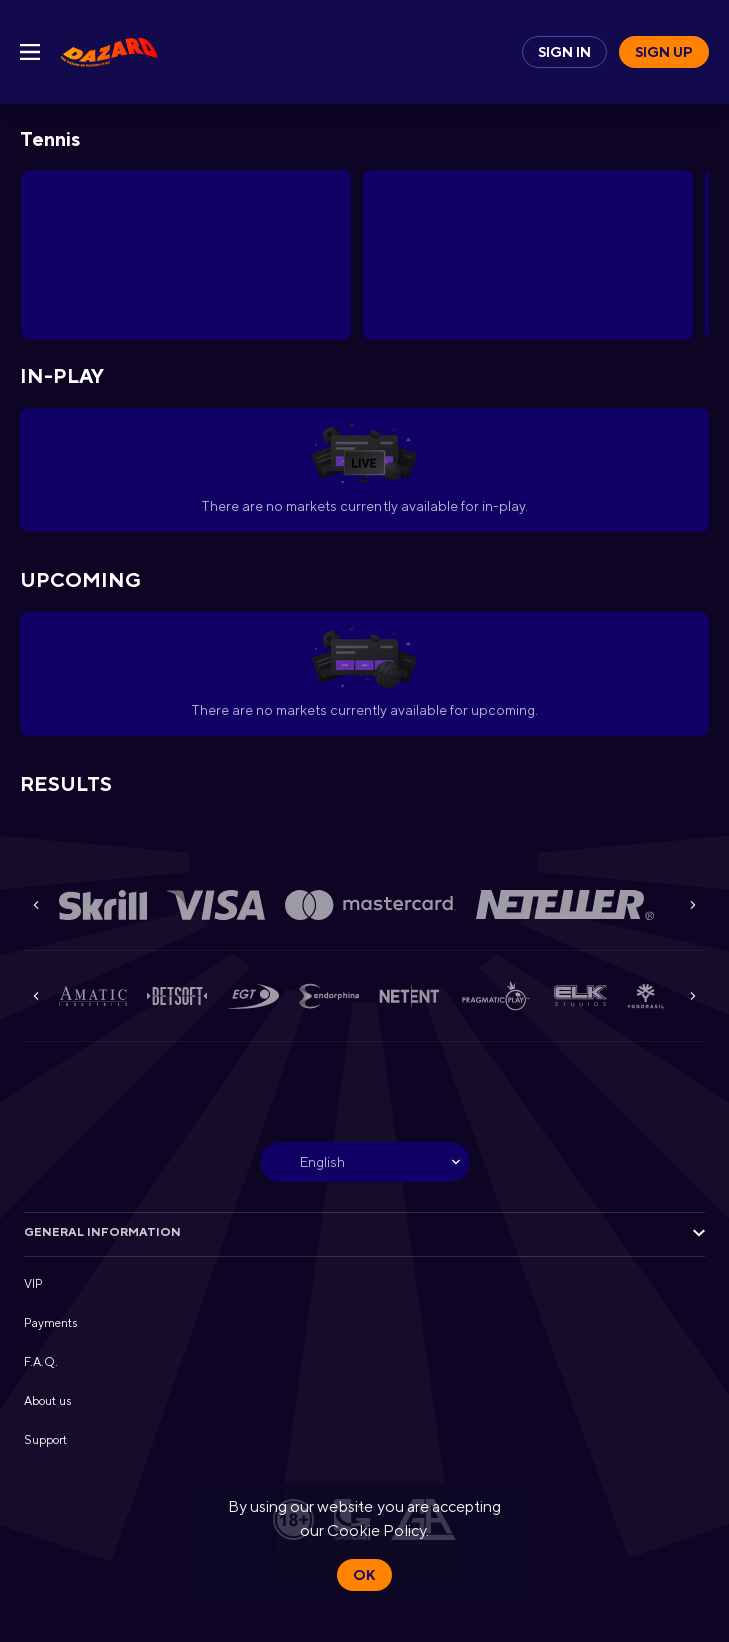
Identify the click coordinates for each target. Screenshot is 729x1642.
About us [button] (47, 1401)
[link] (109, 52)
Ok (364, 1575)
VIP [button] (33, 1284)
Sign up (664, 52)
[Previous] (36, 905)
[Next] (693, 905)
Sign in (564, 52)
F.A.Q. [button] (41, 1362)
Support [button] (45, 1440)
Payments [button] (50, 1323)
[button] (103, 905)
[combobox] (365, 1162)
